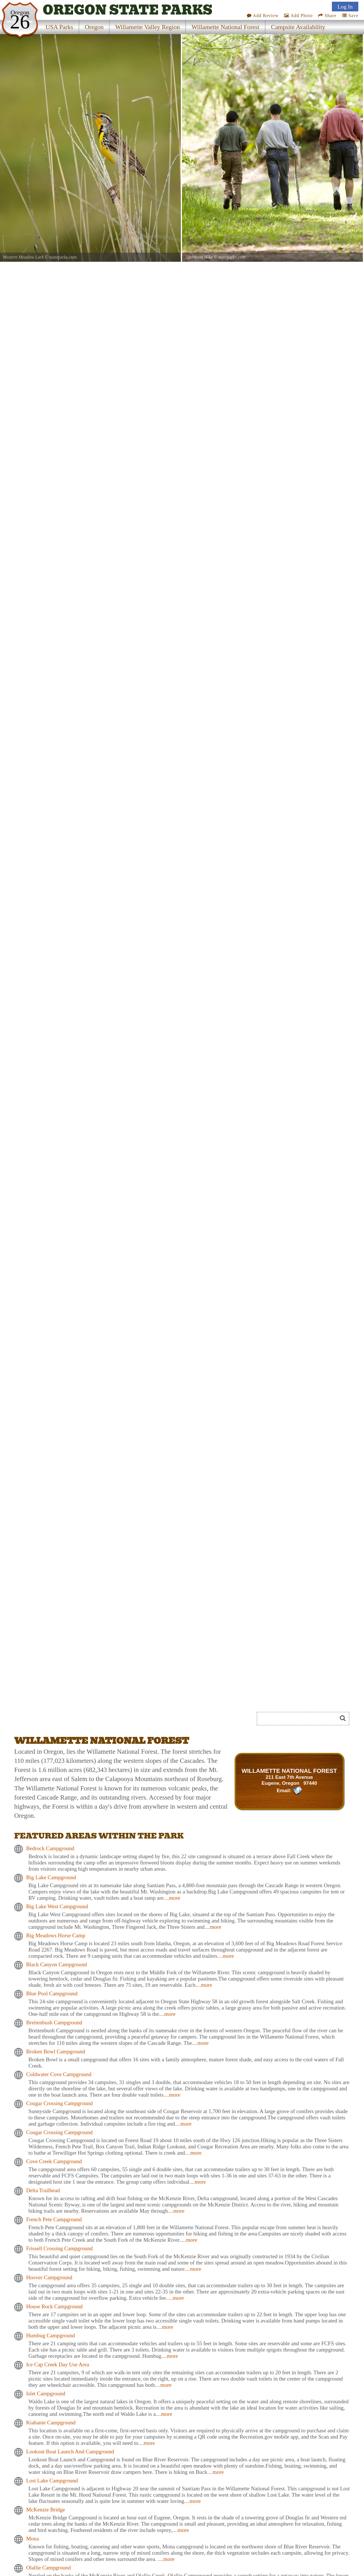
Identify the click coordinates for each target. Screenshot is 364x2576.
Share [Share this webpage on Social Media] (327, 15)
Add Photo (298, 15)
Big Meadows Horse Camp (55, 1935)
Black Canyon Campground (56, 1964)
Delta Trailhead (43, 2190)
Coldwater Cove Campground (58, 2074)
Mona (32, 2539)
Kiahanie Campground (51, 2422)
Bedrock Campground (50, 1848)
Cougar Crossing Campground (59, 2103)
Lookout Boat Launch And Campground (70, 2452)
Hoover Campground (49, 2277)
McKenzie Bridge (45, 2510)
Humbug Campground (50, 2335)
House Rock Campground (54, 2306)
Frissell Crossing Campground (59, 2248)
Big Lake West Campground (57, 1906)
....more (172, 1898)
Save (350, 15)
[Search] (299, 1718)
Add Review (263, 15)
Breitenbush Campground (54, 2022)
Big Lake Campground (51, 1877)
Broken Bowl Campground (55, 2051)
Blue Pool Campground (52, 1993)
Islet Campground (45, 2393)
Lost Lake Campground (52, 2481)
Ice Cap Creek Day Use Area (57, 2364)
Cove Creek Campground (54, 2161)
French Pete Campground (54, 2219)
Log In (345, 6)
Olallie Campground (48, 2568)
